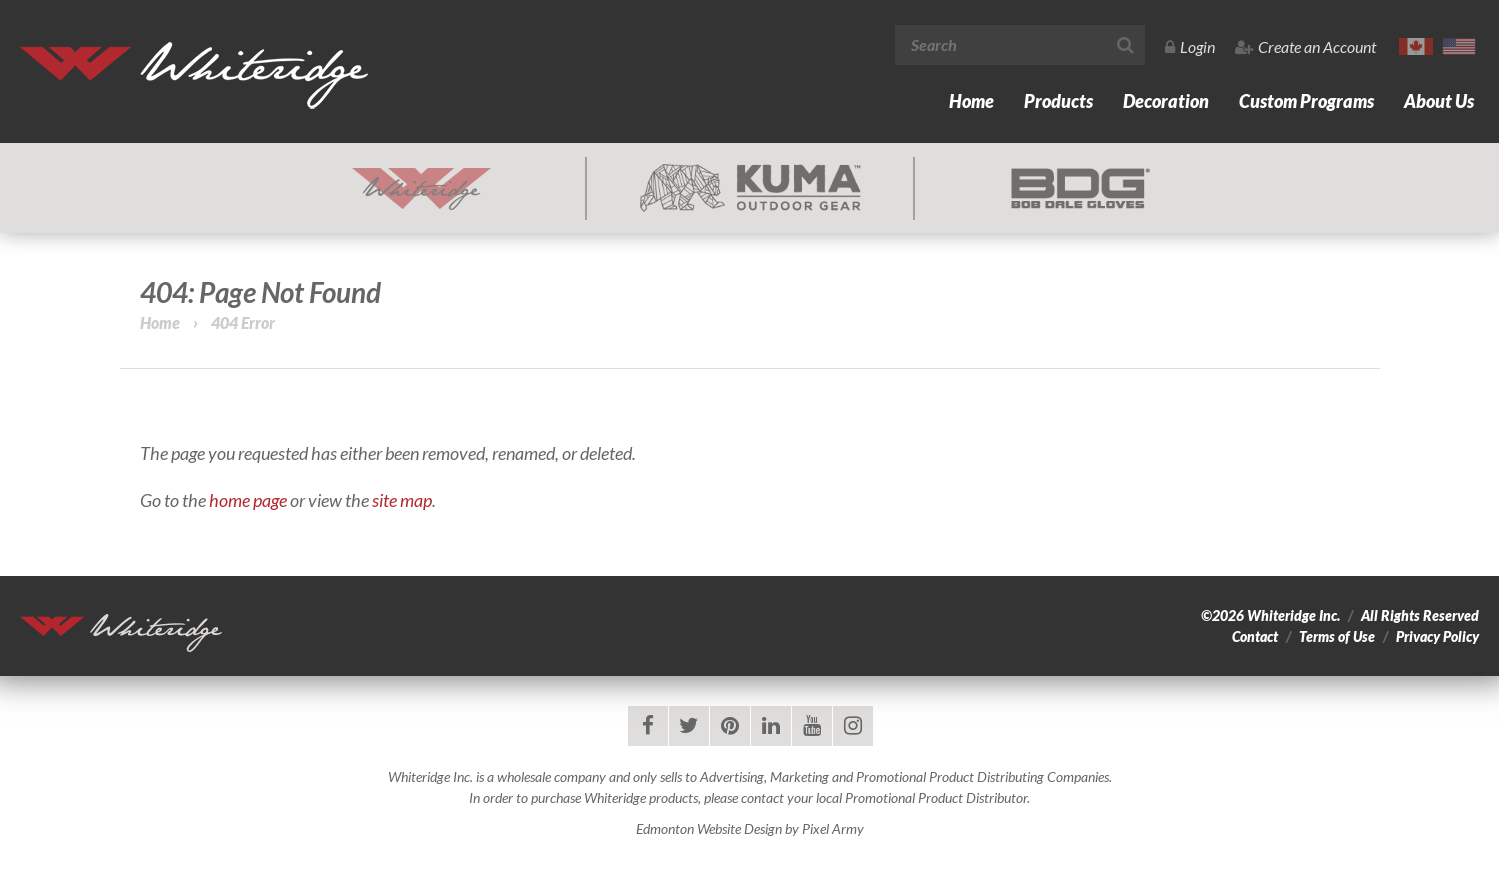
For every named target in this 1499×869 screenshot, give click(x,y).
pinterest (730, 726)
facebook (648, 726)
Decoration (1166, 101)
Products (1058, 101)
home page (248, 500)
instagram (853, 726)
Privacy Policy (1437, 636)
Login (1190, 46)
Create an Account (1305, 46)
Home (971, 101)
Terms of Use (1337, 636)
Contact (1255, 636)
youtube (812, 726)
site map (402, 500)
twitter (689, 726)
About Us (1439, 101)
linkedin (771, 726)
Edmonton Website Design (709, 828)
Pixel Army (833, 828)
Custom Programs (1306, 101)
